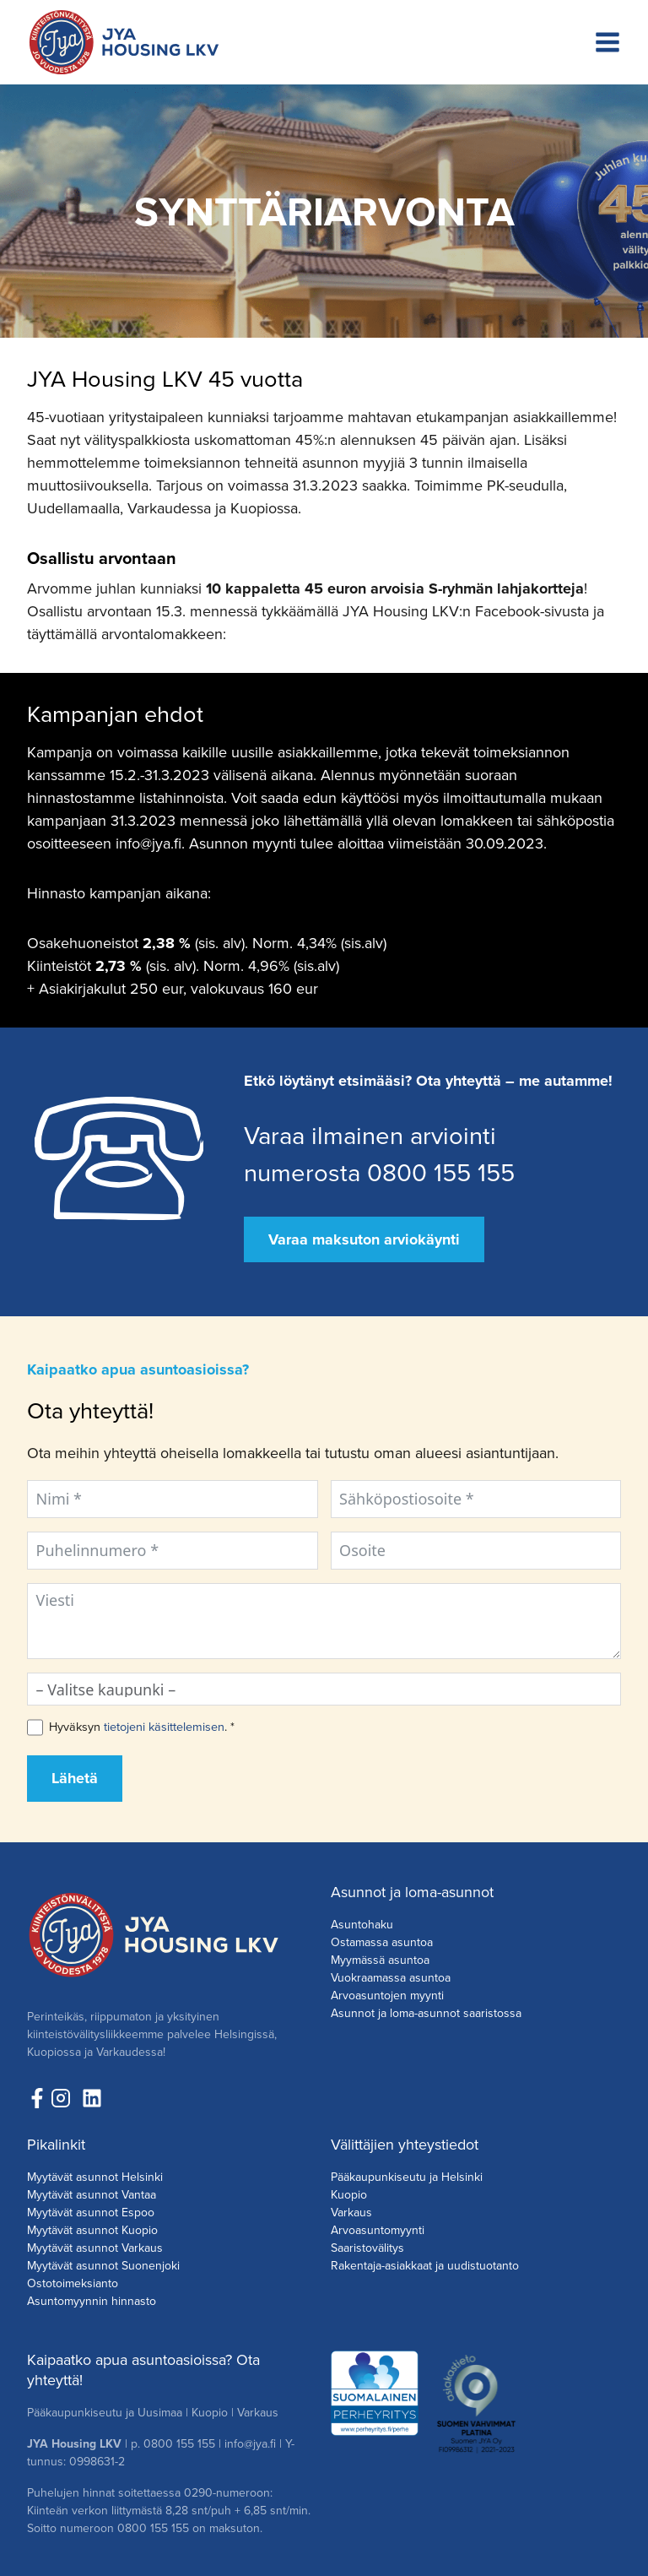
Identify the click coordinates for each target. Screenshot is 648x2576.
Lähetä (74, 1778)
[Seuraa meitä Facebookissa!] (37, 2098)
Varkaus (351, 2212)
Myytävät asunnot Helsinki (95, 2177)
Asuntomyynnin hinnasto (91, 2301)
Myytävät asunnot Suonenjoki (103, 2266)
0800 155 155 (179, 2444)
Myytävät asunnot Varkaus (95, 2248)
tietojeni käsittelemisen (164, 1726)
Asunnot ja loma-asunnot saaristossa (426, 2013)
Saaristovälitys (367, 2248)
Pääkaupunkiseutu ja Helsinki (407, 2177)
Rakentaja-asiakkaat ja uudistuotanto (425, 2266)
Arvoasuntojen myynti (387, 1995)
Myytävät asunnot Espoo (90, 2212)
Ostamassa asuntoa (382, 1942)
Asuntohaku (362, 1924)
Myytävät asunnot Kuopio (92, 2230)
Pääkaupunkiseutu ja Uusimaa (104, 2412)
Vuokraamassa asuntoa (391, 1978)
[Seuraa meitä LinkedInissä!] (92, 2098)
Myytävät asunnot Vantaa (91, 2195)
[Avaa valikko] (607, 42)
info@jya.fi (250, 2444)
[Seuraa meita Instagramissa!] (65, 2098)
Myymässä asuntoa (380, 1960)
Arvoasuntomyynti (377, 2230)
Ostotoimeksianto (72, 2283)
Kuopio (349, 2195)
